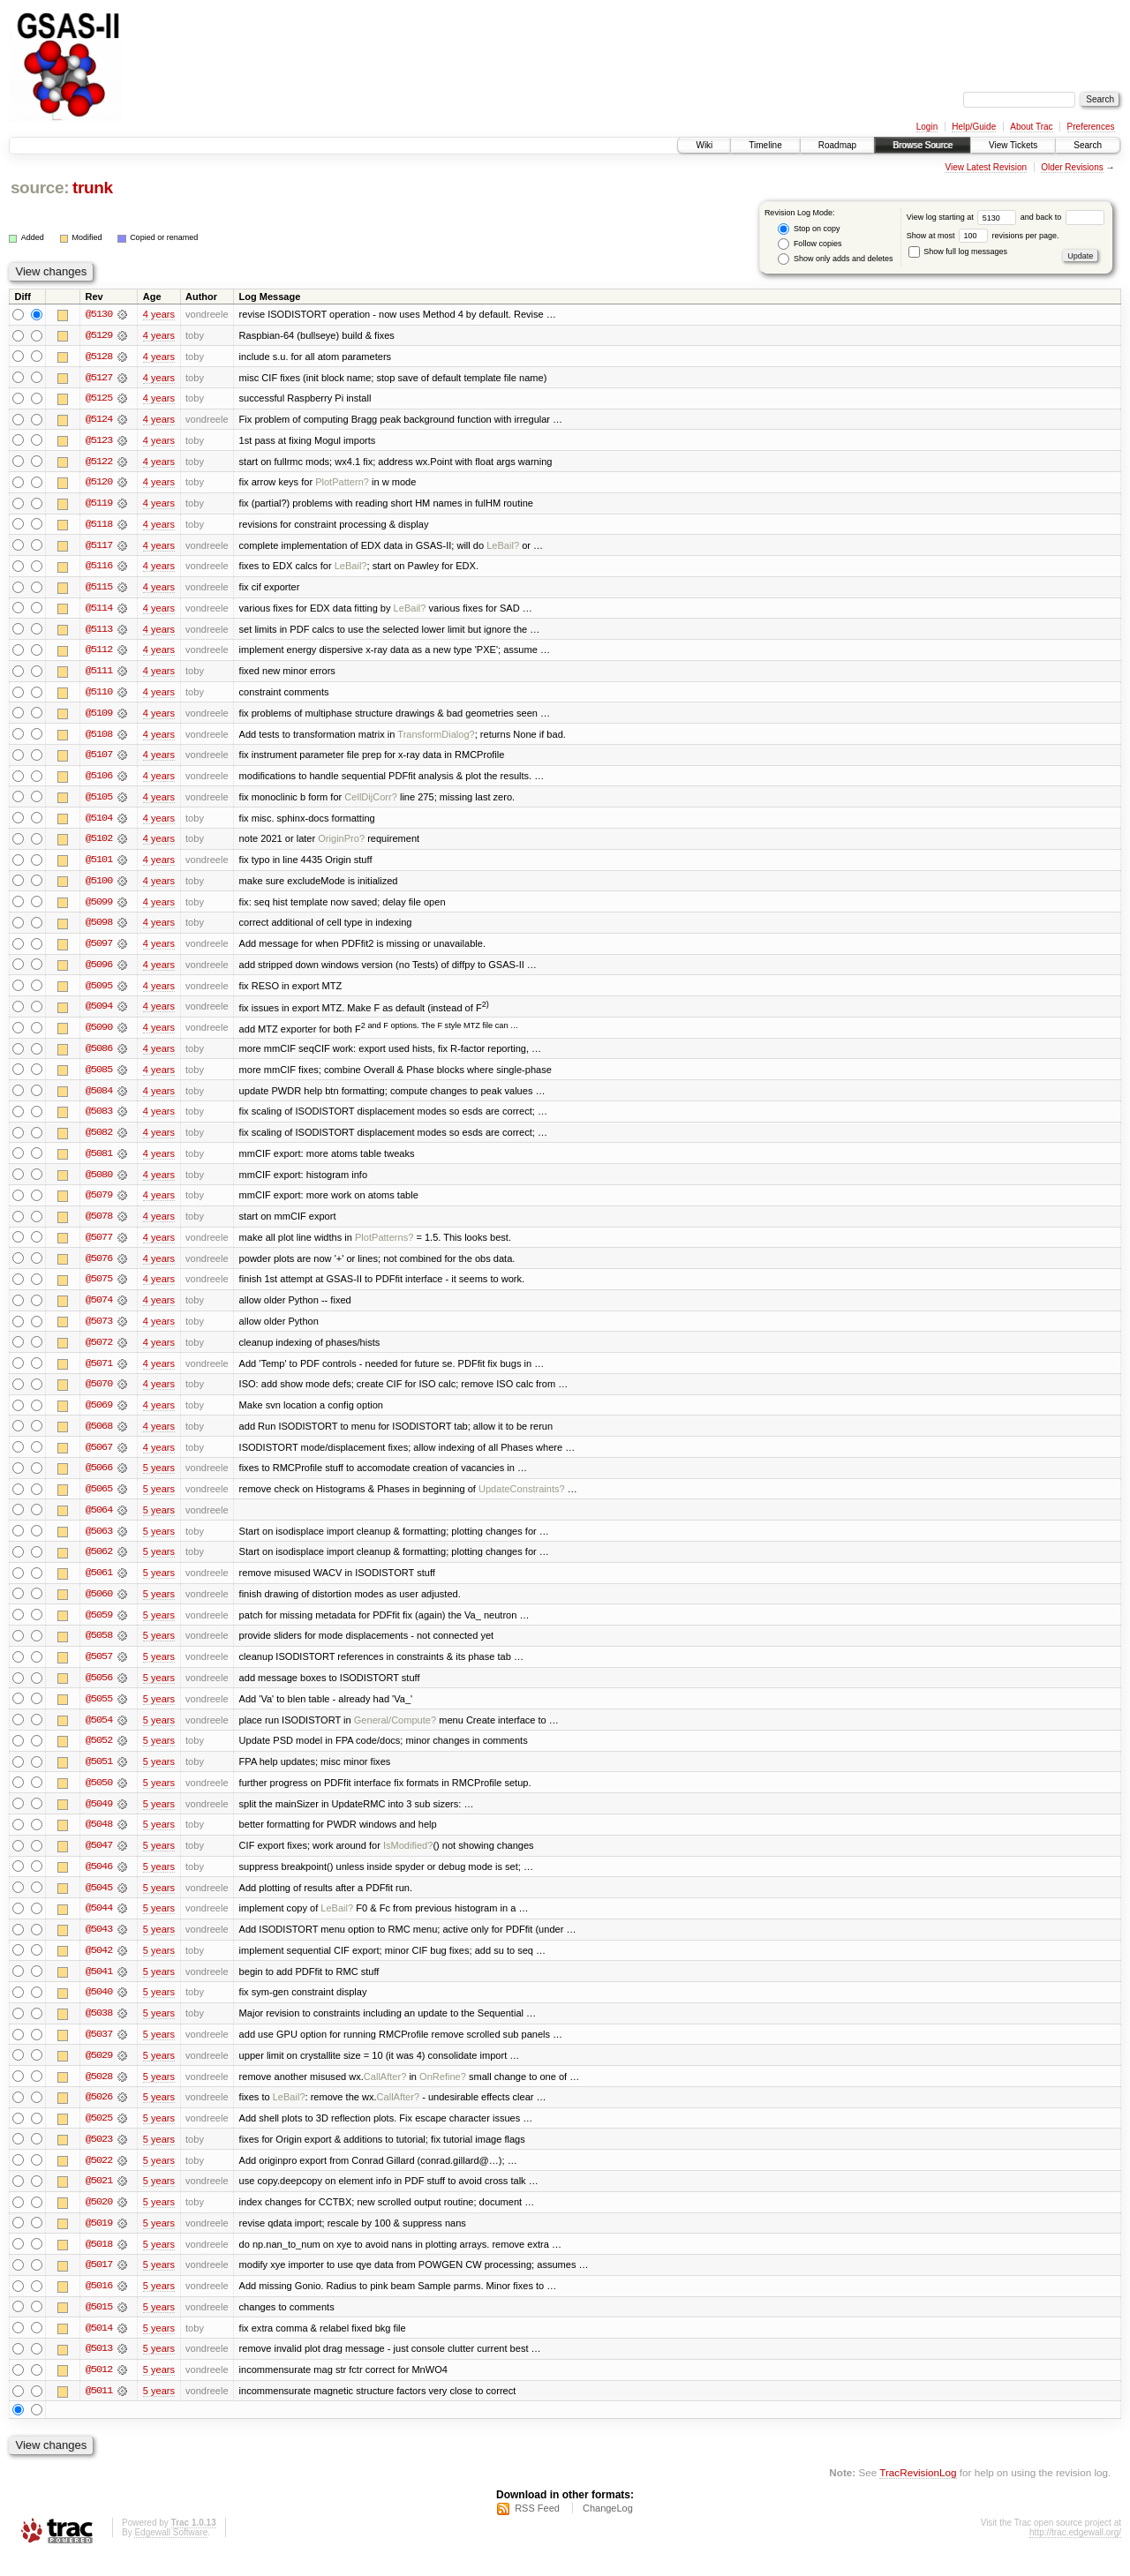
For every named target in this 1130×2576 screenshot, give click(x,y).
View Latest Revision (986, 167)
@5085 (99, 1077)
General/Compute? (395, 1733)
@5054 (99, 1733)
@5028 (99, 2093)
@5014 (99, 2347)
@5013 (99, 2369)
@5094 (99, 1013)
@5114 (99, 611)
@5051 (99, 1776)
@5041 (99, 1987)
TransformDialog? (435, 737)
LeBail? (502, 547)
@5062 (99, 1564)
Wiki (704, 145)
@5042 (99, 1966)
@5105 (99, 801)
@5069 (99, 1415)
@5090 (99, 1034)
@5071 (99, 1373)
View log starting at (964, 217)
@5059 (99, 1627)
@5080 (99, 1182)
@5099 (99, 907)
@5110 (99, 695)
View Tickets (1013, 145)
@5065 (99, 1500)
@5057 (99, 1670)
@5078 (99, 1225)
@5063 (99, 1543)
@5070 (99, 1394)
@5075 (99, 1288)
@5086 (99, 1055)
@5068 (99, 1437)
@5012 (99, 2390)
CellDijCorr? (370, 801)
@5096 (99, 971)
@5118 (99, 526)
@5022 (99, 2178)
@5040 (99, 2008)
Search (1088, 145)
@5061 (99, 1585)
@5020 (99, 2220)
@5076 (99, 1267)
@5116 (99, 568)
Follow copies (809, 244)
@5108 (99, 738)
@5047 (99, 1860)
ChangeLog (608, 2528)
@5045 (99, 1903)
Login (927, 126)
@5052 (99, 1754)
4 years (159, 314)
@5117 (99, 547)
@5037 (99, 2051)
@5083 (99, 1119)
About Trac (1031, 126)
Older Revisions (1072, 167)
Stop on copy (809, 229)
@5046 (99, 1881)
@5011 (99, 2411)
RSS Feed (537, 2528)
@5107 (99, 759)
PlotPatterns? (384, 1246)
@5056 (99, 1691)
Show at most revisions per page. (983, 235)
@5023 (99, 2157)
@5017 (99, 2284)
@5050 (99, 1797)
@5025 (99, 2136)
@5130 (99, 314)
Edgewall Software (170, 2552)
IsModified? (408, 1860)
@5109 (99, 717)
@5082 (99, 1140)
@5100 (99, 886)
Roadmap (837, 145)
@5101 (99, 865)
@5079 (99, 1204)
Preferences (1091, 126)
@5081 (99, 1161)
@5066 (99, 1479)
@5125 (99, 399)
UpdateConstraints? (521, 1500)
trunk (92, 187)
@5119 (99, 505)
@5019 (99, 2241)
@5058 (99, 1648)
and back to (1062, 217)
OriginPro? (341, 843)
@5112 (99, 653)
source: (40, 187)
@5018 (99, 2263)
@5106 (99, 780)
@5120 (99, 484)
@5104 (99, 822)
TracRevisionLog (917, 2492)
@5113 (99, 632)
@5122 (99, 462)
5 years (159, 1479)
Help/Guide (974, 126)
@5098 (99, 928)
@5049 (99, 1818)
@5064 (99, 1521)
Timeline (765, 145)
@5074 (99, 1310)
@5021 (99, 2199)
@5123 (99, 441)
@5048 (99, 1839)
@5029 (99, 2072)
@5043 (99, 1945)
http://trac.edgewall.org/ (1075, 2552)
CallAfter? (385, 2093)
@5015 (99, 2326)
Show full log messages (957, 251)
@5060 (99, 1606)
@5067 (99, 1458)
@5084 (99, 1098)
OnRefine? (442, 2093)
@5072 (99, 1352)
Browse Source (923, 145)
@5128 (99, 356)
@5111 (99, 674)
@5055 (99, 1712)
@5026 (99, 2114)
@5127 (99, 378)
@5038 (99, 2030)
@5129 (99, 335)
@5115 (99, 589)
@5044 (99, 1924)
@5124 (99, 420)
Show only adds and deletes (835, 259)
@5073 (99, 1331)
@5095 (99, 992)
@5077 (99, 1246)
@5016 (99, 2305)
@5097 (99, 950)
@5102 (99, 844)
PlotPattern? (342, 483)
